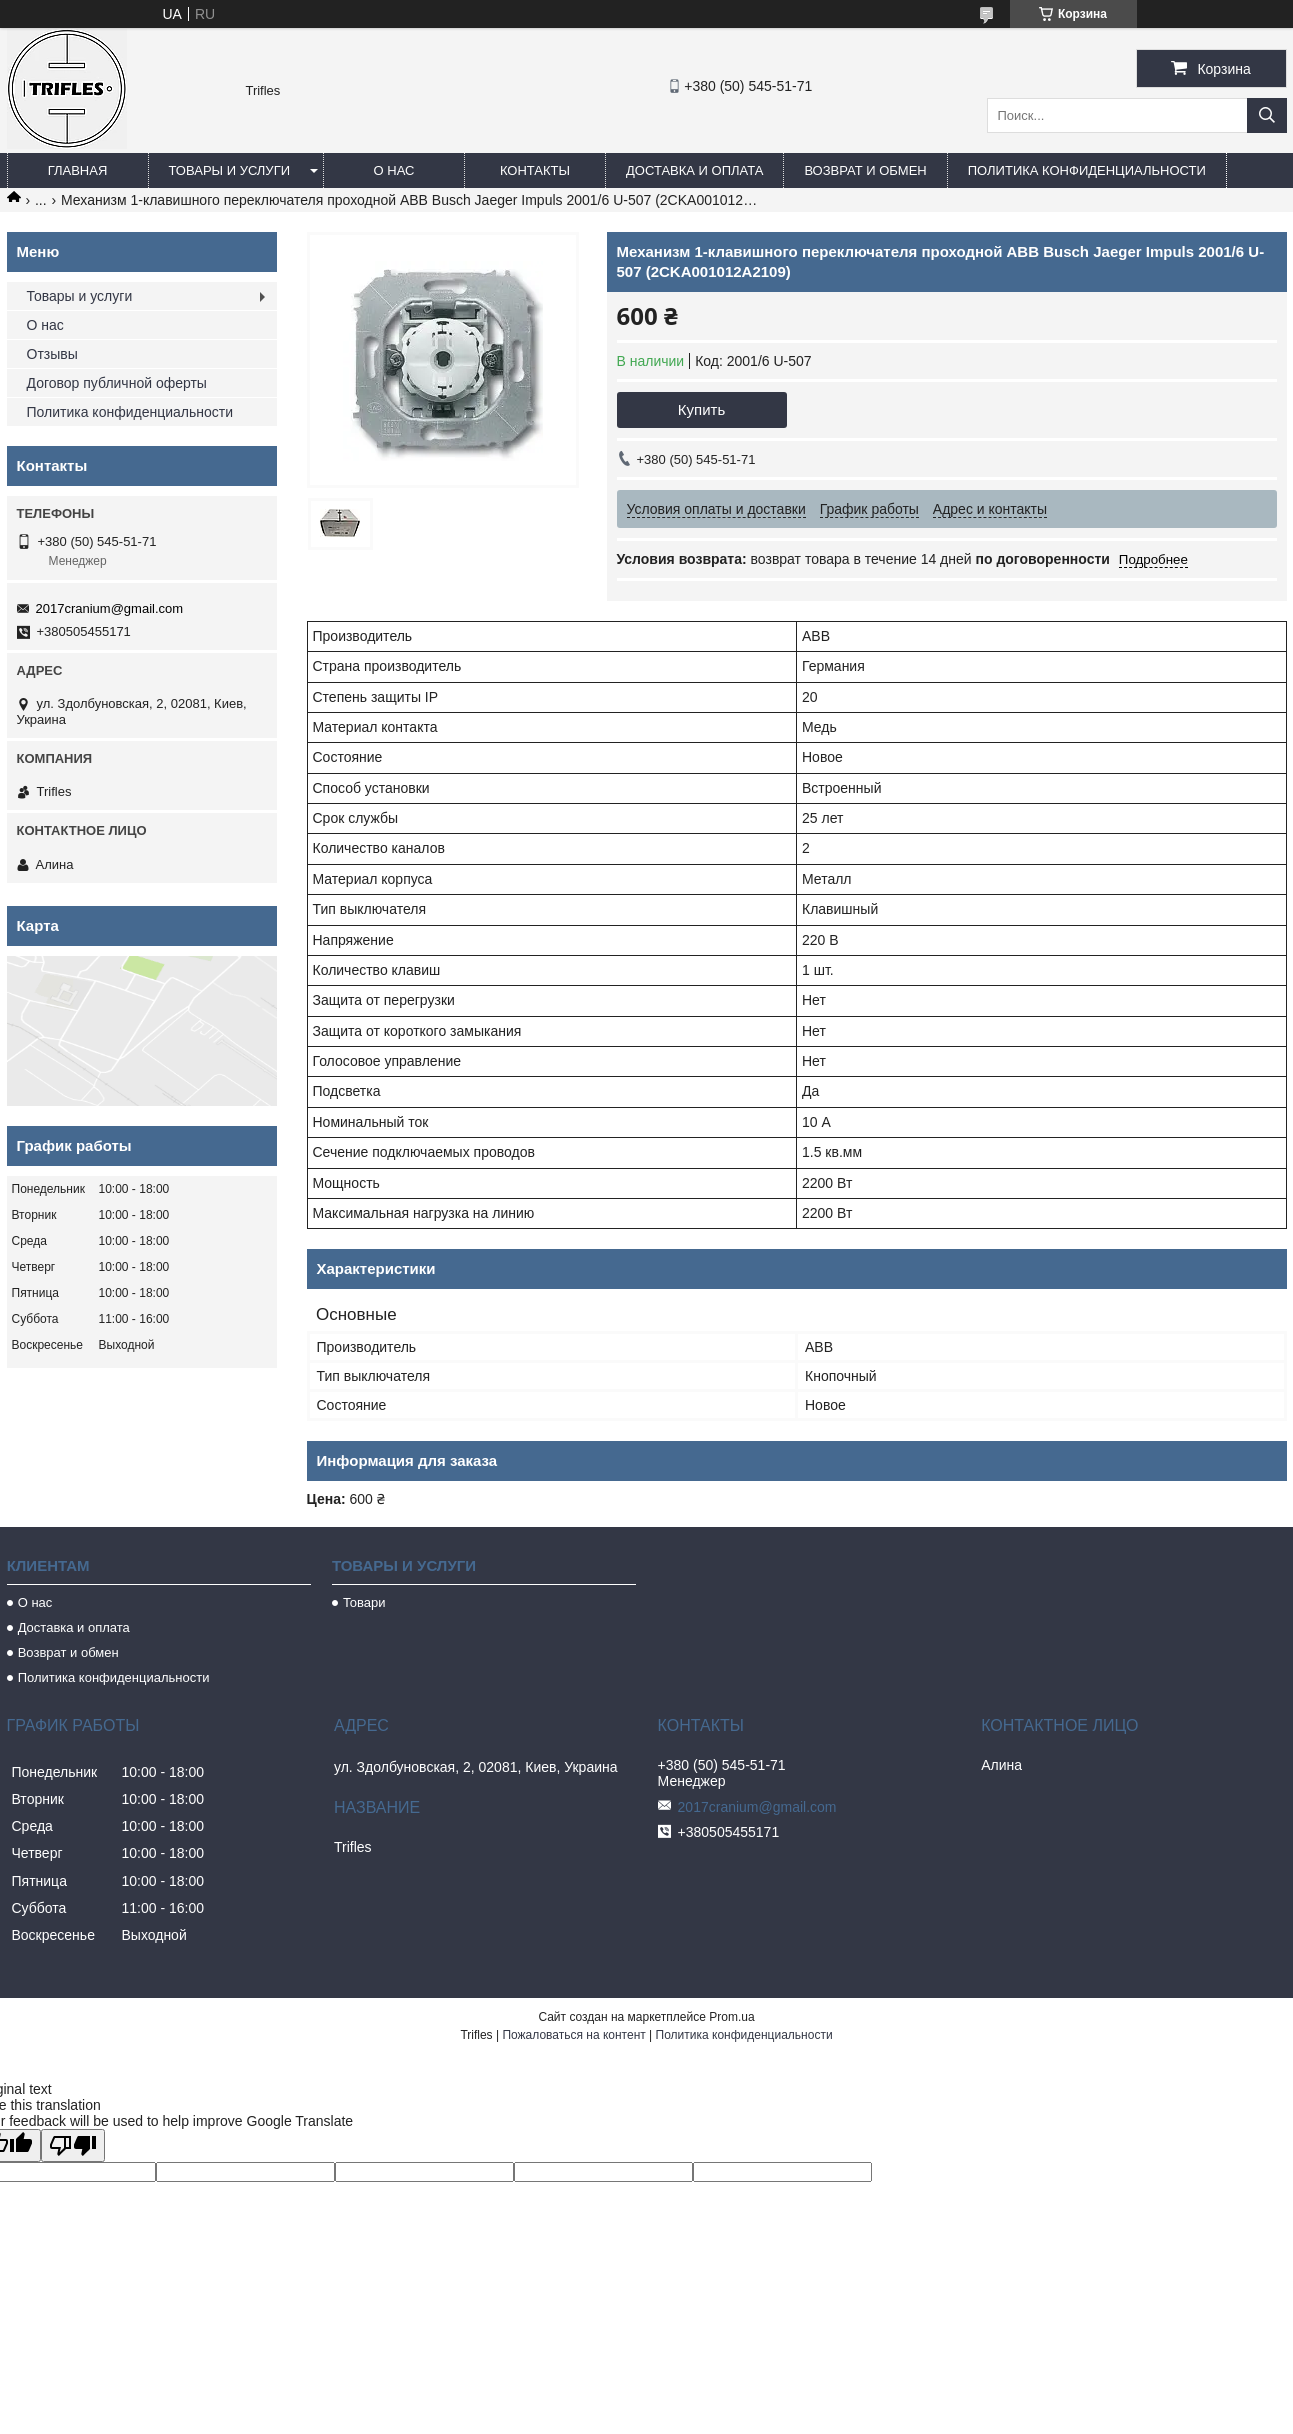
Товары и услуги (230, 170)
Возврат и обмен (865, 170)
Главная (78, 170)
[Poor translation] (73, 2145)
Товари (364, 1602)
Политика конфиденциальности (1087, 170)
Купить (701, 409)
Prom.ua (731, 2017)
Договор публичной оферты (117, 383)
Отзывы (52, 354)
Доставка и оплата (694, 170)
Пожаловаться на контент (573, 2035)
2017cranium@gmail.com (110, 608)
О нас (394, 170)
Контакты (535, 170)
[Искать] (1267, 115)
